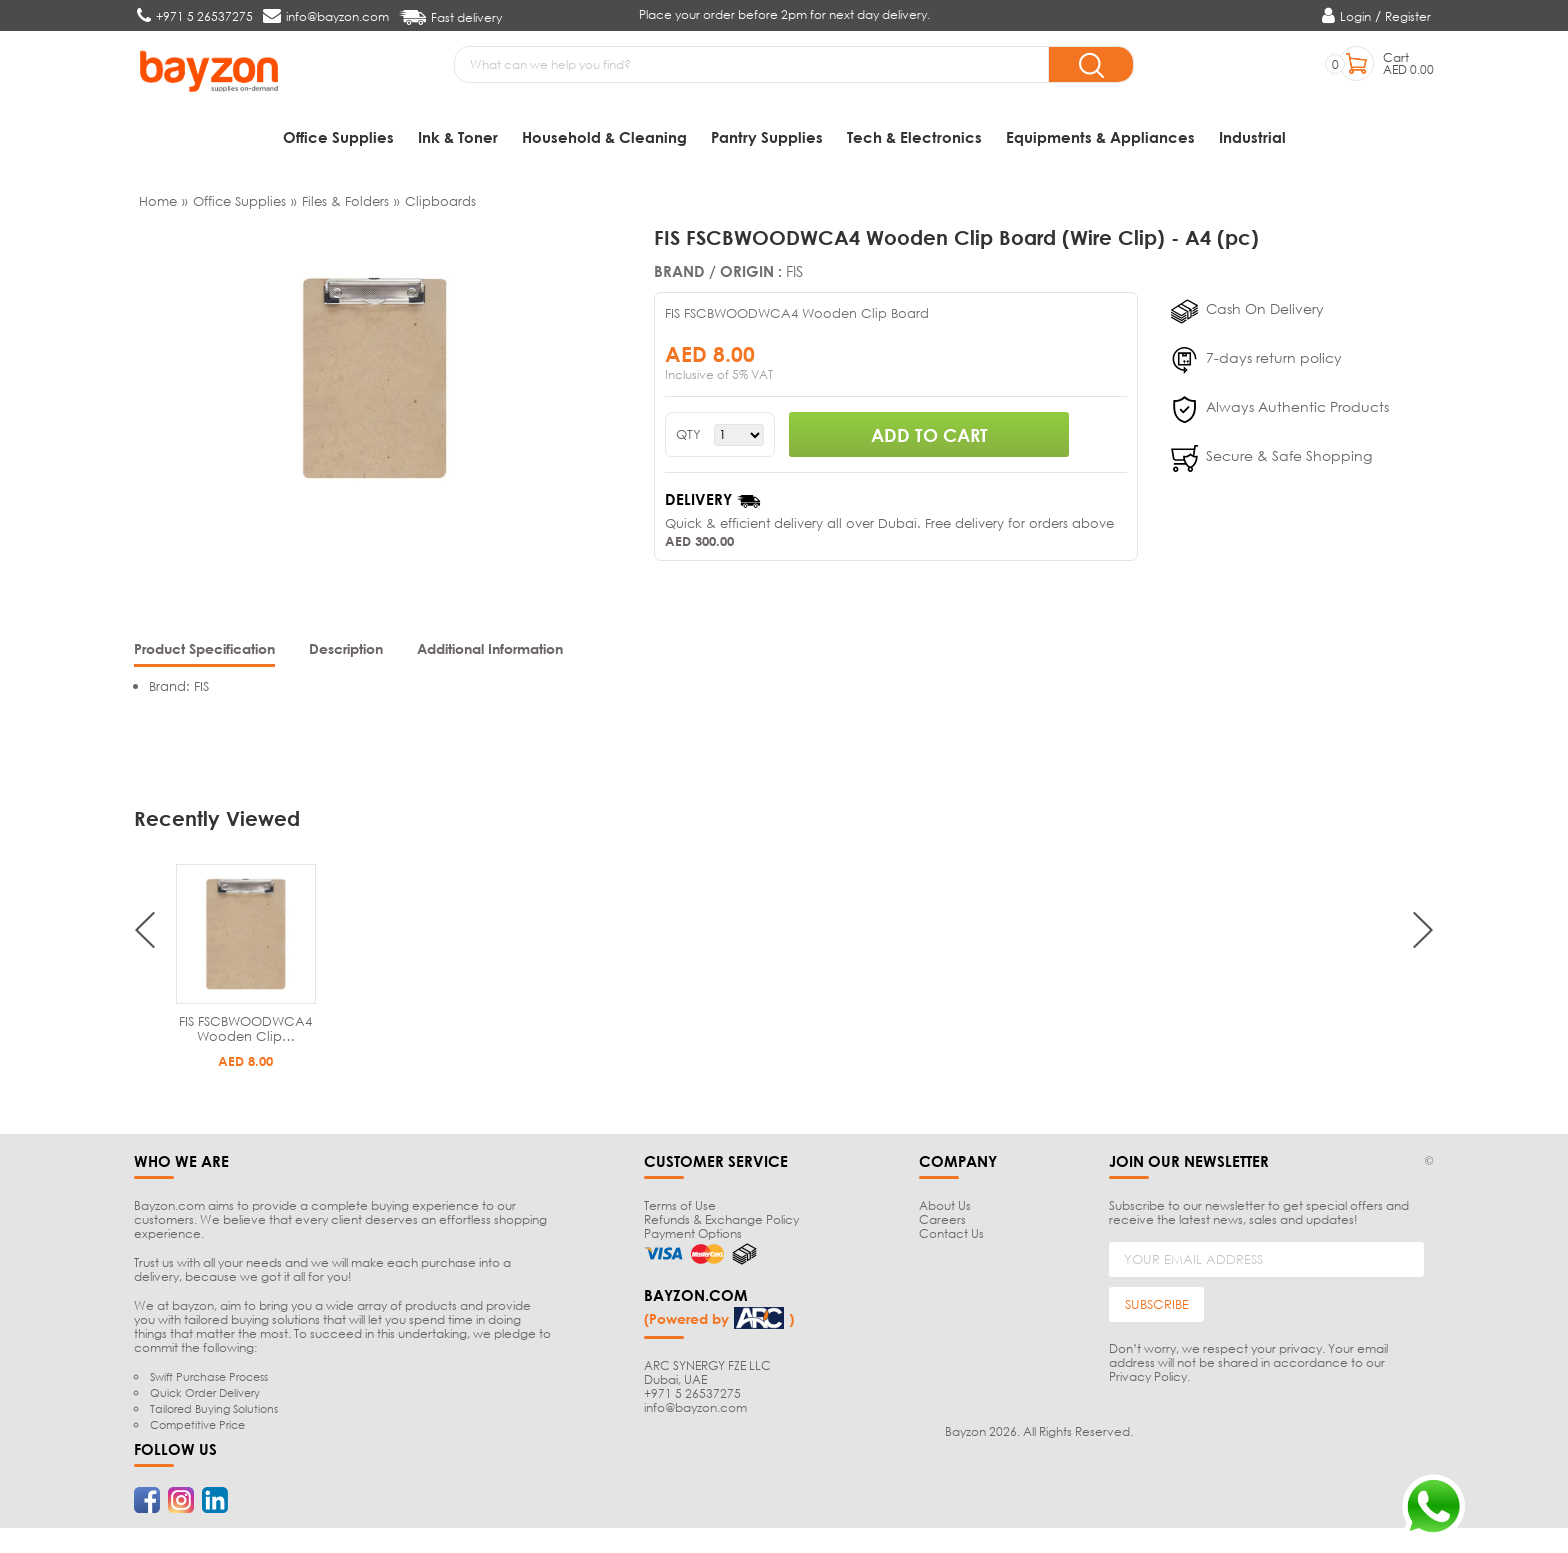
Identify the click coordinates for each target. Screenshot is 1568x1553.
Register (1408, 16)
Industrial (1252, 137)
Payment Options (693, 1238)
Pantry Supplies (767, 137)
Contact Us (951, 1238)
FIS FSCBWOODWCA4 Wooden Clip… (245, 1033)
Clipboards (440, 206)
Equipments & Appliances (1100, 137)
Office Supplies (338, 137)
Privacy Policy (1148, 1381)
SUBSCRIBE (1157, 1309)
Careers (942, 1224)
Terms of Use (680, 1210)
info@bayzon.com (695, 1411)
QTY (688, 439)
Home (158, 206)
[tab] (204, 655)
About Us (945, 1210)
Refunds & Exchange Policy (721, 1224)
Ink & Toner (458, 137)
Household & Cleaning (604, 137)
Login (1355, 16)
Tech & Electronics (914, 137)
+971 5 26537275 (692, 1397)
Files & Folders (345, 206)
